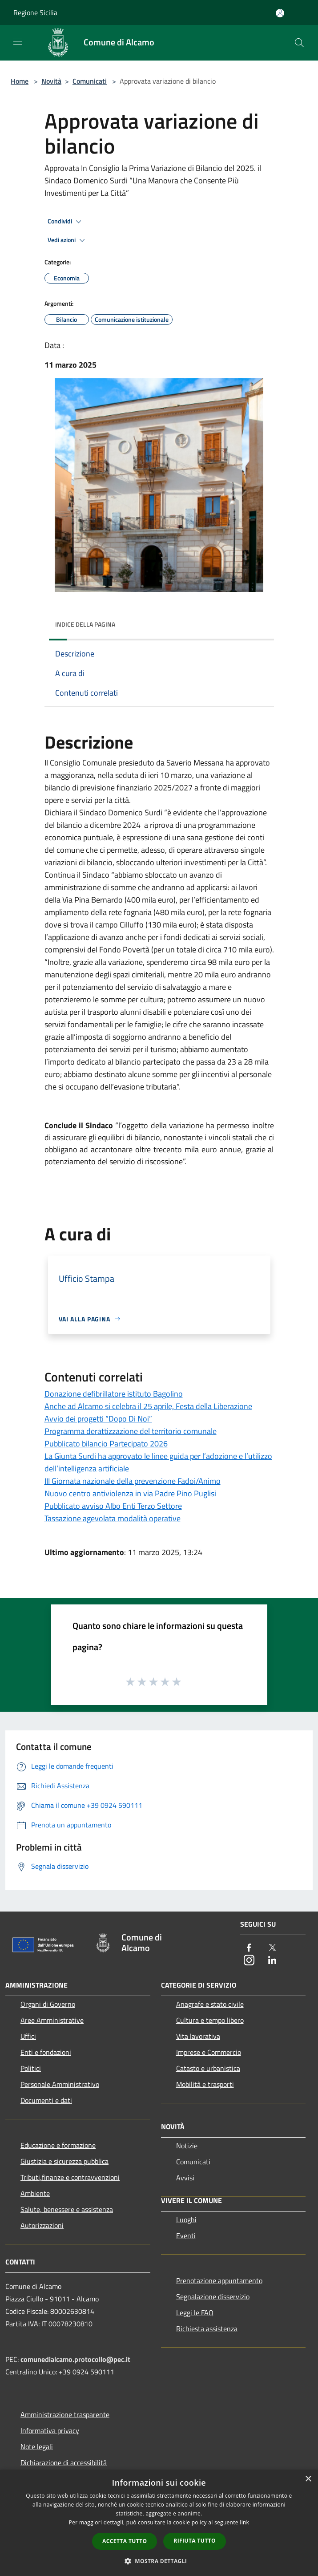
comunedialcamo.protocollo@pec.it (75, 2359)
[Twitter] (272, 1948)
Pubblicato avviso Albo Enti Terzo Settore (113, 1506)
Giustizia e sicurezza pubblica (64, 2161)
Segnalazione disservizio (213, 2296)
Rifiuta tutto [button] (194, 2540)
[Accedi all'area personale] (280, 13)
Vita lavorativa (198, 2036)
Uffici (28, 2036)
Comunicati (89, 81)
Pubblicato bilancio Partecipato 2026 (106, 1444)
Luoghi (186, 2219)
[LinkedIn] (272, 1960)
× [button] (308, 2479)
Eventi (186, 2235)
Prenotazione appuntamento (219, 2280)
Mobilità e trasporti (205, 2084)
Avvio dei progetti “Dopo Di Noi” (98, 1419)
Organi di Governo (47, 2004)
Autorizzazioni (42, 2225)
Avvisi (185, 2177)
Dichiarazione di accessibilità (63, 2462)
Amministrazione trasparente (64, 2414)
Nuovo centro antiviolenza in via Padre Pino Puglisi (130, 1493)
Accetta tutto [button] (124, 2541)
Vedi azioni (68, 240)
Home (19, 81)
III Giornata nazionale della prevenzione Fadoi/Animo (132, 1481)
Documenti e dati (46, 2100)
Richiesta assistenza (206, 2328)
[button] (159, 2560)
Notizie (186, 2145)
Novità (51, 81)
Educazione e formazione (58, 2145)
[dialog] (159, 2523)
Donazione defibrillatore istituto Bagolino (113, 1394)
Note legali (36, 2446)
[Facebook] (249, 1948)
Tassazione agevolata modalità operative (112, 1518)
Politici (30, 2068)
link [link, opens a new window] (244, 2522)
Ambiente (35, 2193)
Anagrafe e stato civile (210, 2004)
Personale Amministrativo (59, 2084)
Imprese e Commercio (208, 2052)
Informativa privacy (49, 2430)
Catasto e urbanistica (208, 2068)
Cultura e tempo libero (210, 2020)
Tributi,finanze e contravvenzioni (70, 2177)
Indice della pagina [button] (85, 624)
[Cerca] (299, 42)
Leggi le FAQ (194, 2312)
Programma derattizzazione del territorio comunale (130, 1431)
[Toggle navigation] (17, 41)
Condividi (66, 221)
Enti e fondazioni (45, 2052)
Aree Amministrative (52, 2020)
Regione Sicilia (35, 12)
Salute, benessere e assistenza (66, 2209)
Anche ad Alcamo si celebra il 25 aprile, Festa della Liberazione (148, 1406)
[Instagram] (249, 1960)
